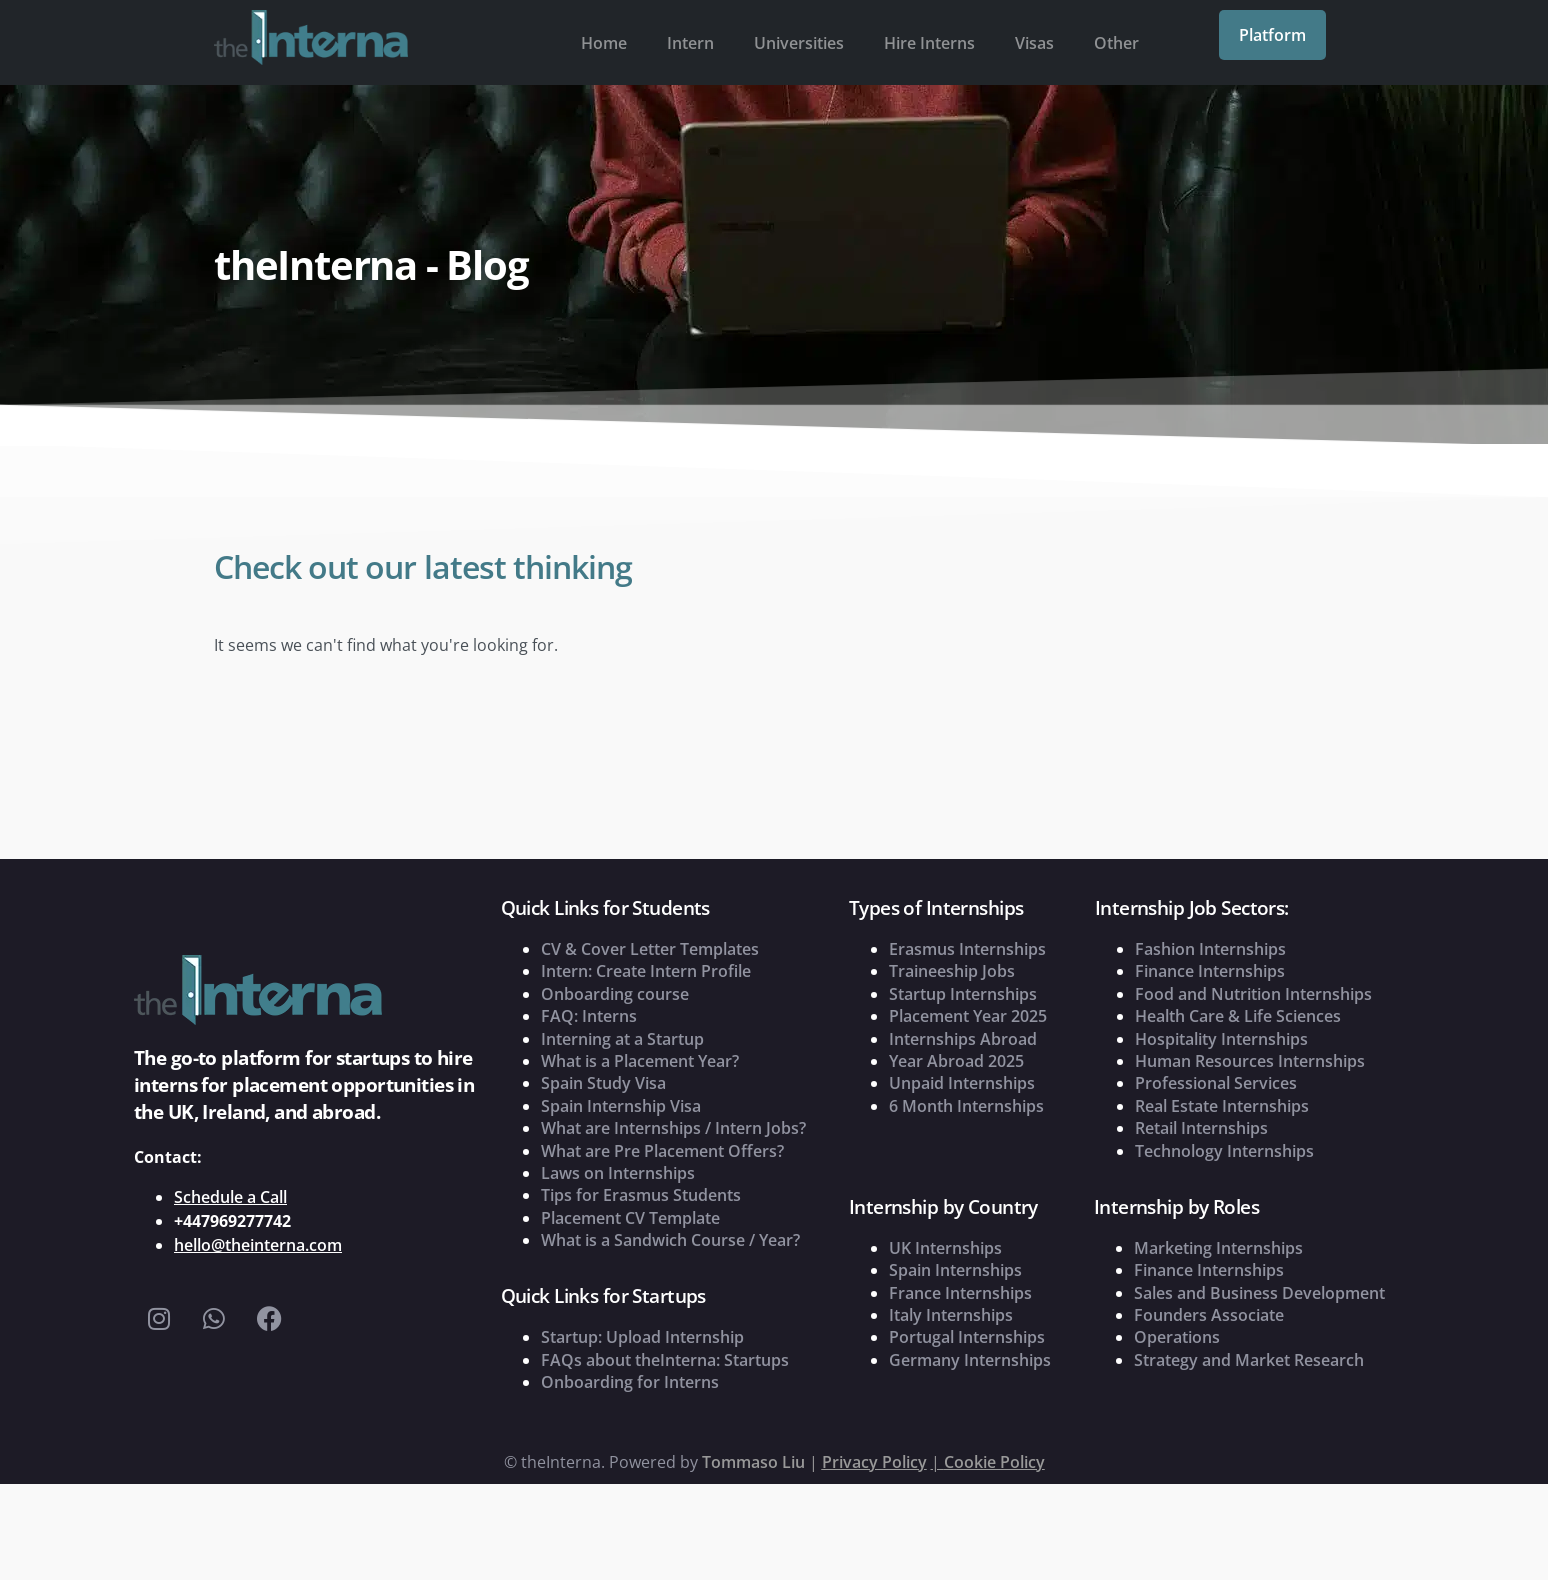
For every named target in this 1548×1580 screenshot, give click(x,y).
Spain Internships (955, 1270)
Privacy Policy (874, 1462)
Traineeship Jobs (952, 971)
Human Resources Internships (1250, 1061)
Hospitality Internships (1221, 1039)
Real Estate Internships (1222, 1106)
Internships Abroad (963, 1039)
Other (1116, 43)
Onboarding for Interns (630, 1382)
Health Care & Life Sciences (1238, 1016)
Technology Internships (1224, 1151)
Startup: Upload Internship (642, 1337)
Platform (1272, 35)
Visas (1034, 43)
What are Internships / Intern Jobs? (673, 1128)
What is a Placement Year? (640, 1061)
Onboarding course (615, 994)
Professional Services (1216, 1083)
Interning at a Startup (622, 1039)
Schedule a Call (230, 1197)
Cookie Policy (994, 1462)
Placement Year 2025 (968, 1016)
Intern (690, 43)
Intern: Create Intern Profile (646, 971)
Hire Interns (929, 43)
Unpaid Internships (962, 1083)
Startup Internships (963, 994)
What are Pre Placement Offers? (662, 1151)
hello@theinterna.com (258, 1245)
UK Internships (945, 1248)
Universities (799, 43)
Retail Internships (1201, 1128)
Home (604, 43)
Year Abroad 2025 (956, 1061)
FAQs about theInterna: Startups (665, 1360)
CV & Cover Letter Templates (650, 949)
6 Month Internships (966, 1106)
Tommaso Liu (753, 1462)
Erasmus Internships (967, 949)
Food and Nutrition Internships (1253, 994)
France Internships (960, 1293)
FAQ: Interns (589, 1016)
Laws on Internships (618, 1173)
